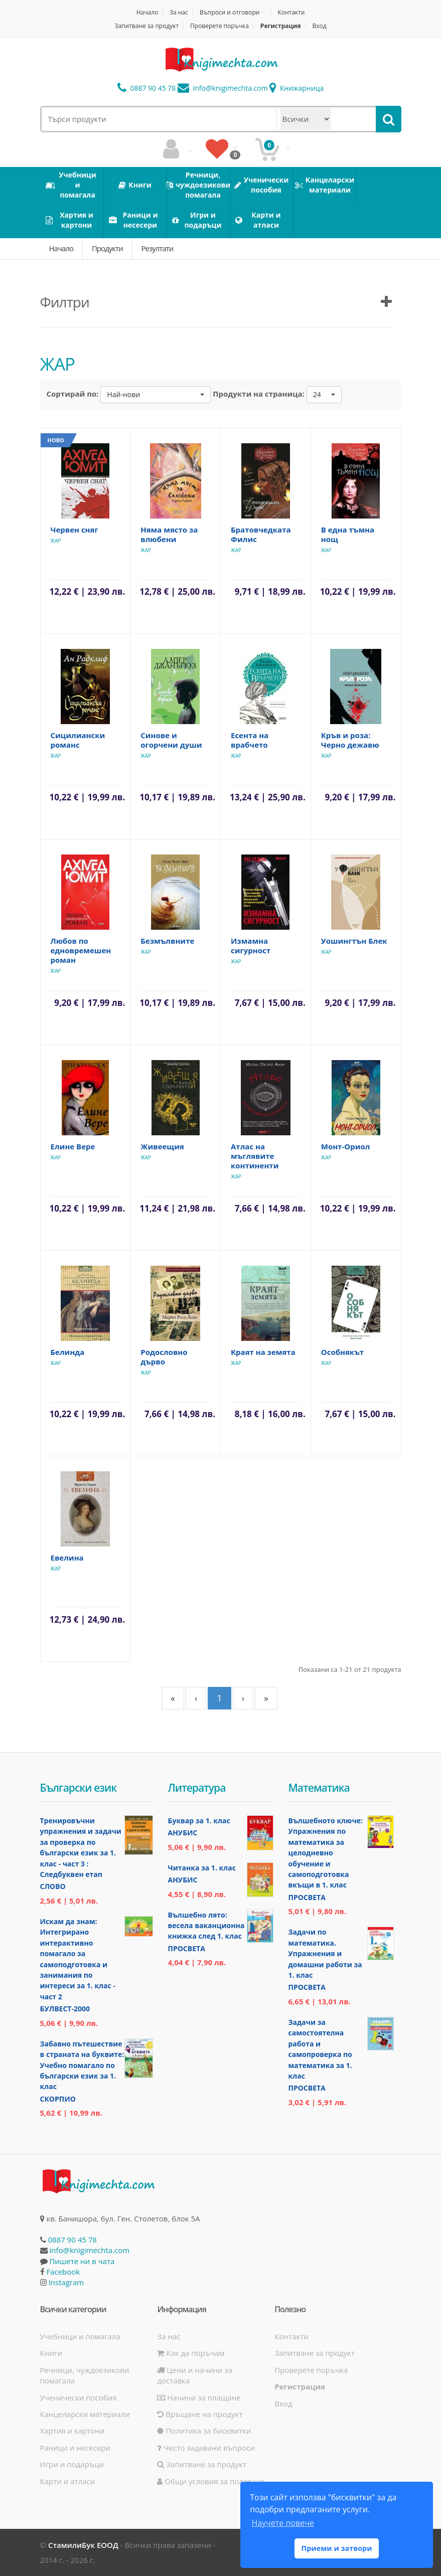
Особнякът (342, 1352)
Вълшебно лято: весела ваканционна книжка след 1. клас (206, 1925)
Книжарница (296, 88)
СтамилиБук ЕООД (83, 2545)
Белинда (68, 1352)
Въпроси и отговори (230, 12)
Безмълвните (167, 941)
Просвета (186, 1948)
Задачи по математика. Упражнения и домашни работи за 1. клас (325, 1953)
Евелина (67, 1558)
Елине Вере (73, 1146)
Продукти (107, 248)
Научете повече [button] (282, 2522)
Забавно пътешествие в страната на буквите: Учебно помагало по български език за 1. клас (82, 2065)
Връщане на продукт (199, 2414)
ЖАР (56, 540)
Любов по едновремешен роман (81, 950)
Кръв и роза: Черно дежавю (350, 740)
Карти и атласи (67, 2481)
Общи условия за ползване (210, 2481)
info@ (223, 88)
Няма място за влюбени (169, 534)
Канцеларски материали (85, 2414)
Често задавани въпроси (205, 2448)
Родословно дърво (163, 1356)
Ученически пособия (78, 2397)
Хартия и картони (72, 2431)
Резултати (157, 248)
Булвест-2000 (65, 2008)
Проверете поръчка (219, 26)
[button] (155, 394)
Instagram (66, 2282)
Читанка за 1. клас (202, 1867)
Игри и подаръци (72, 2464)
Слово (53, 1886)
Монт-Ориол (345, 1146)
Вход (319, 26)
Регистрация (280, 26)
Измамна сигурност (250, 945)
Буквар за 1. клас (199, 1820)
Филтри (64, 301)
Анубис (183, 1832)
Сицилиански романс (78, 740)
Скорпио (58, 2099)
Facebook (63, 2272)
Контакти (291, 12)
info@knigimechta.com (89, 2250)
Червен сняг (74, 530)
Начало (147, 12)
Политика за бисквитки (204, 2431)
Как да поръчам (190, 2353)
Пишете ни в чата (81, 2261)
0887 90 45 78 (146, 88)
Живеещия (162, 1146)
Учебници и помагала (80, 2336)
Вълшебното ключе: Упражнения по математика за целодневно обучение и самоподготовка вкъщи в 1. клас (325, 1853)
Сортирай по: (73, 394)
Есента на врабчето (249, 740)
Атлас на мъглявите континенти (254, 1155)
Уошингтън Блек (354, 941)
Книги (51, 2353)
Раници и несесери (75, 2448)
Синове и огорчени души (171, 740)
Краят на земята (263, 1352)
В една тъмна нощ (347, 534)
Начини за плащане (198, 2397)
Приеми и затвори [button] (336, 2548)
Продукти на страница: (259, 394)
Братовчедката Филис (261, 534)
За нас (179, 12)
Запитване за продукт (146, 26)
